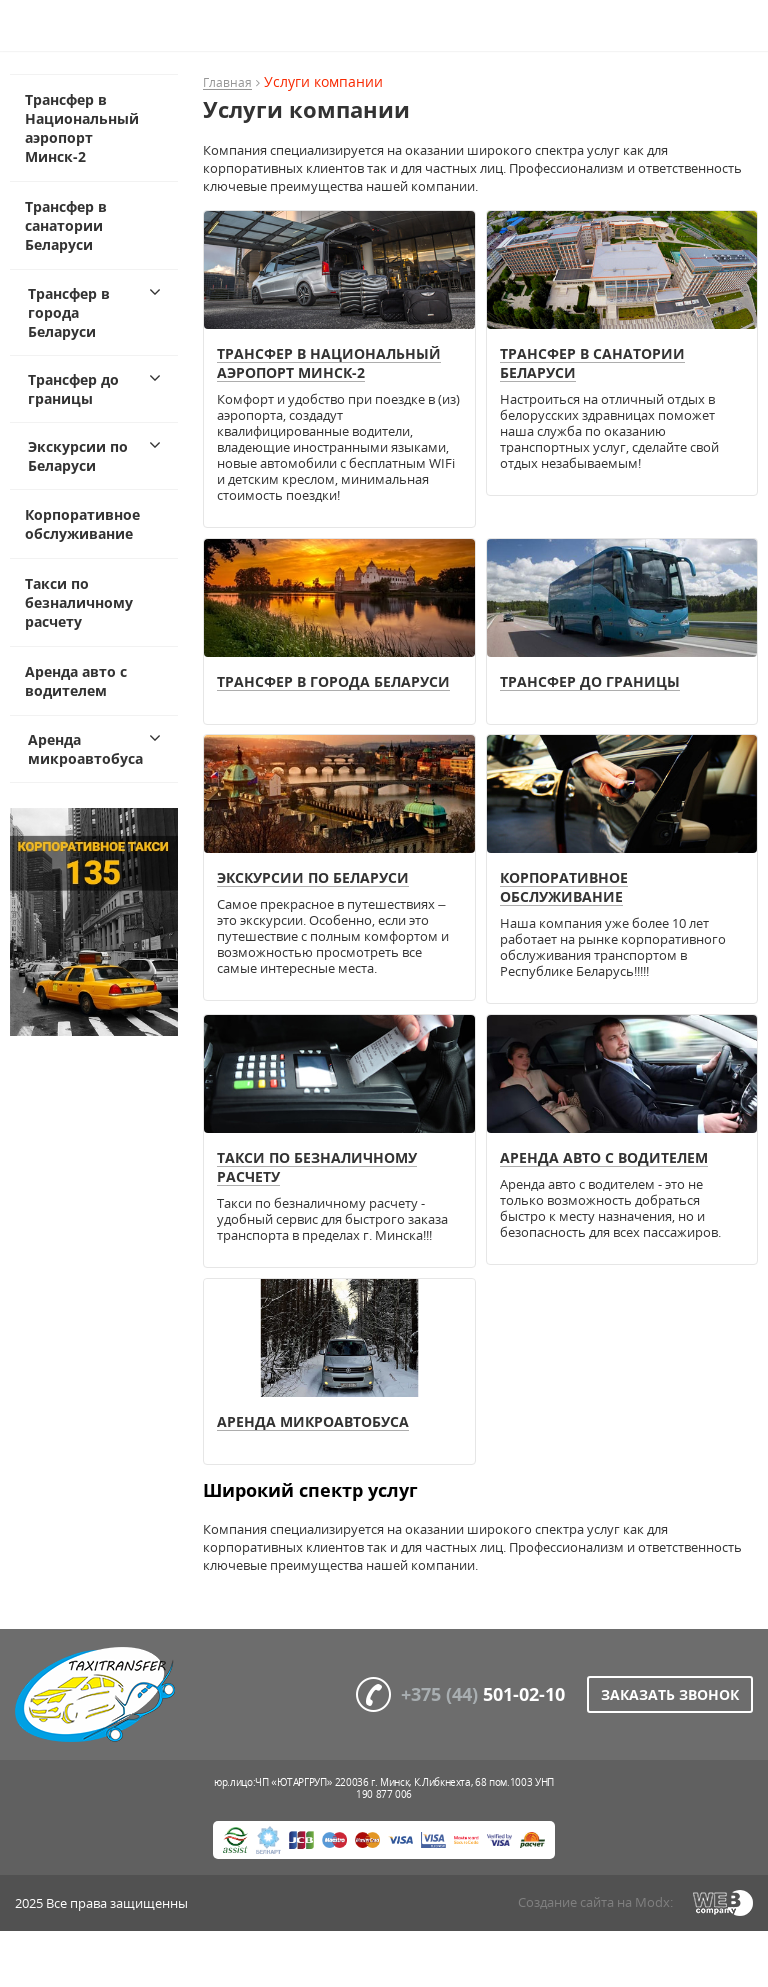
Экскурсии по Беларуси (78, 456)
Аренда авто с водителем (76, 681)
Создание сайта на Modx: (595, 1902)
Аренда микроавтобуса (85, 749)
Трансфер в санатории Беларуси (66, 225)
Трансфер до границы (73, 389)
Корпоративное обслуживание (82, 524)
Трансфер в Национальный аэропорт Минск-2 (82, 128)
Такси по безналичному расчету (79, 602)
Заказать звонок (670, 1694)
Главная (227, 83)
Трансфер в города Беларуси (69, 312)
